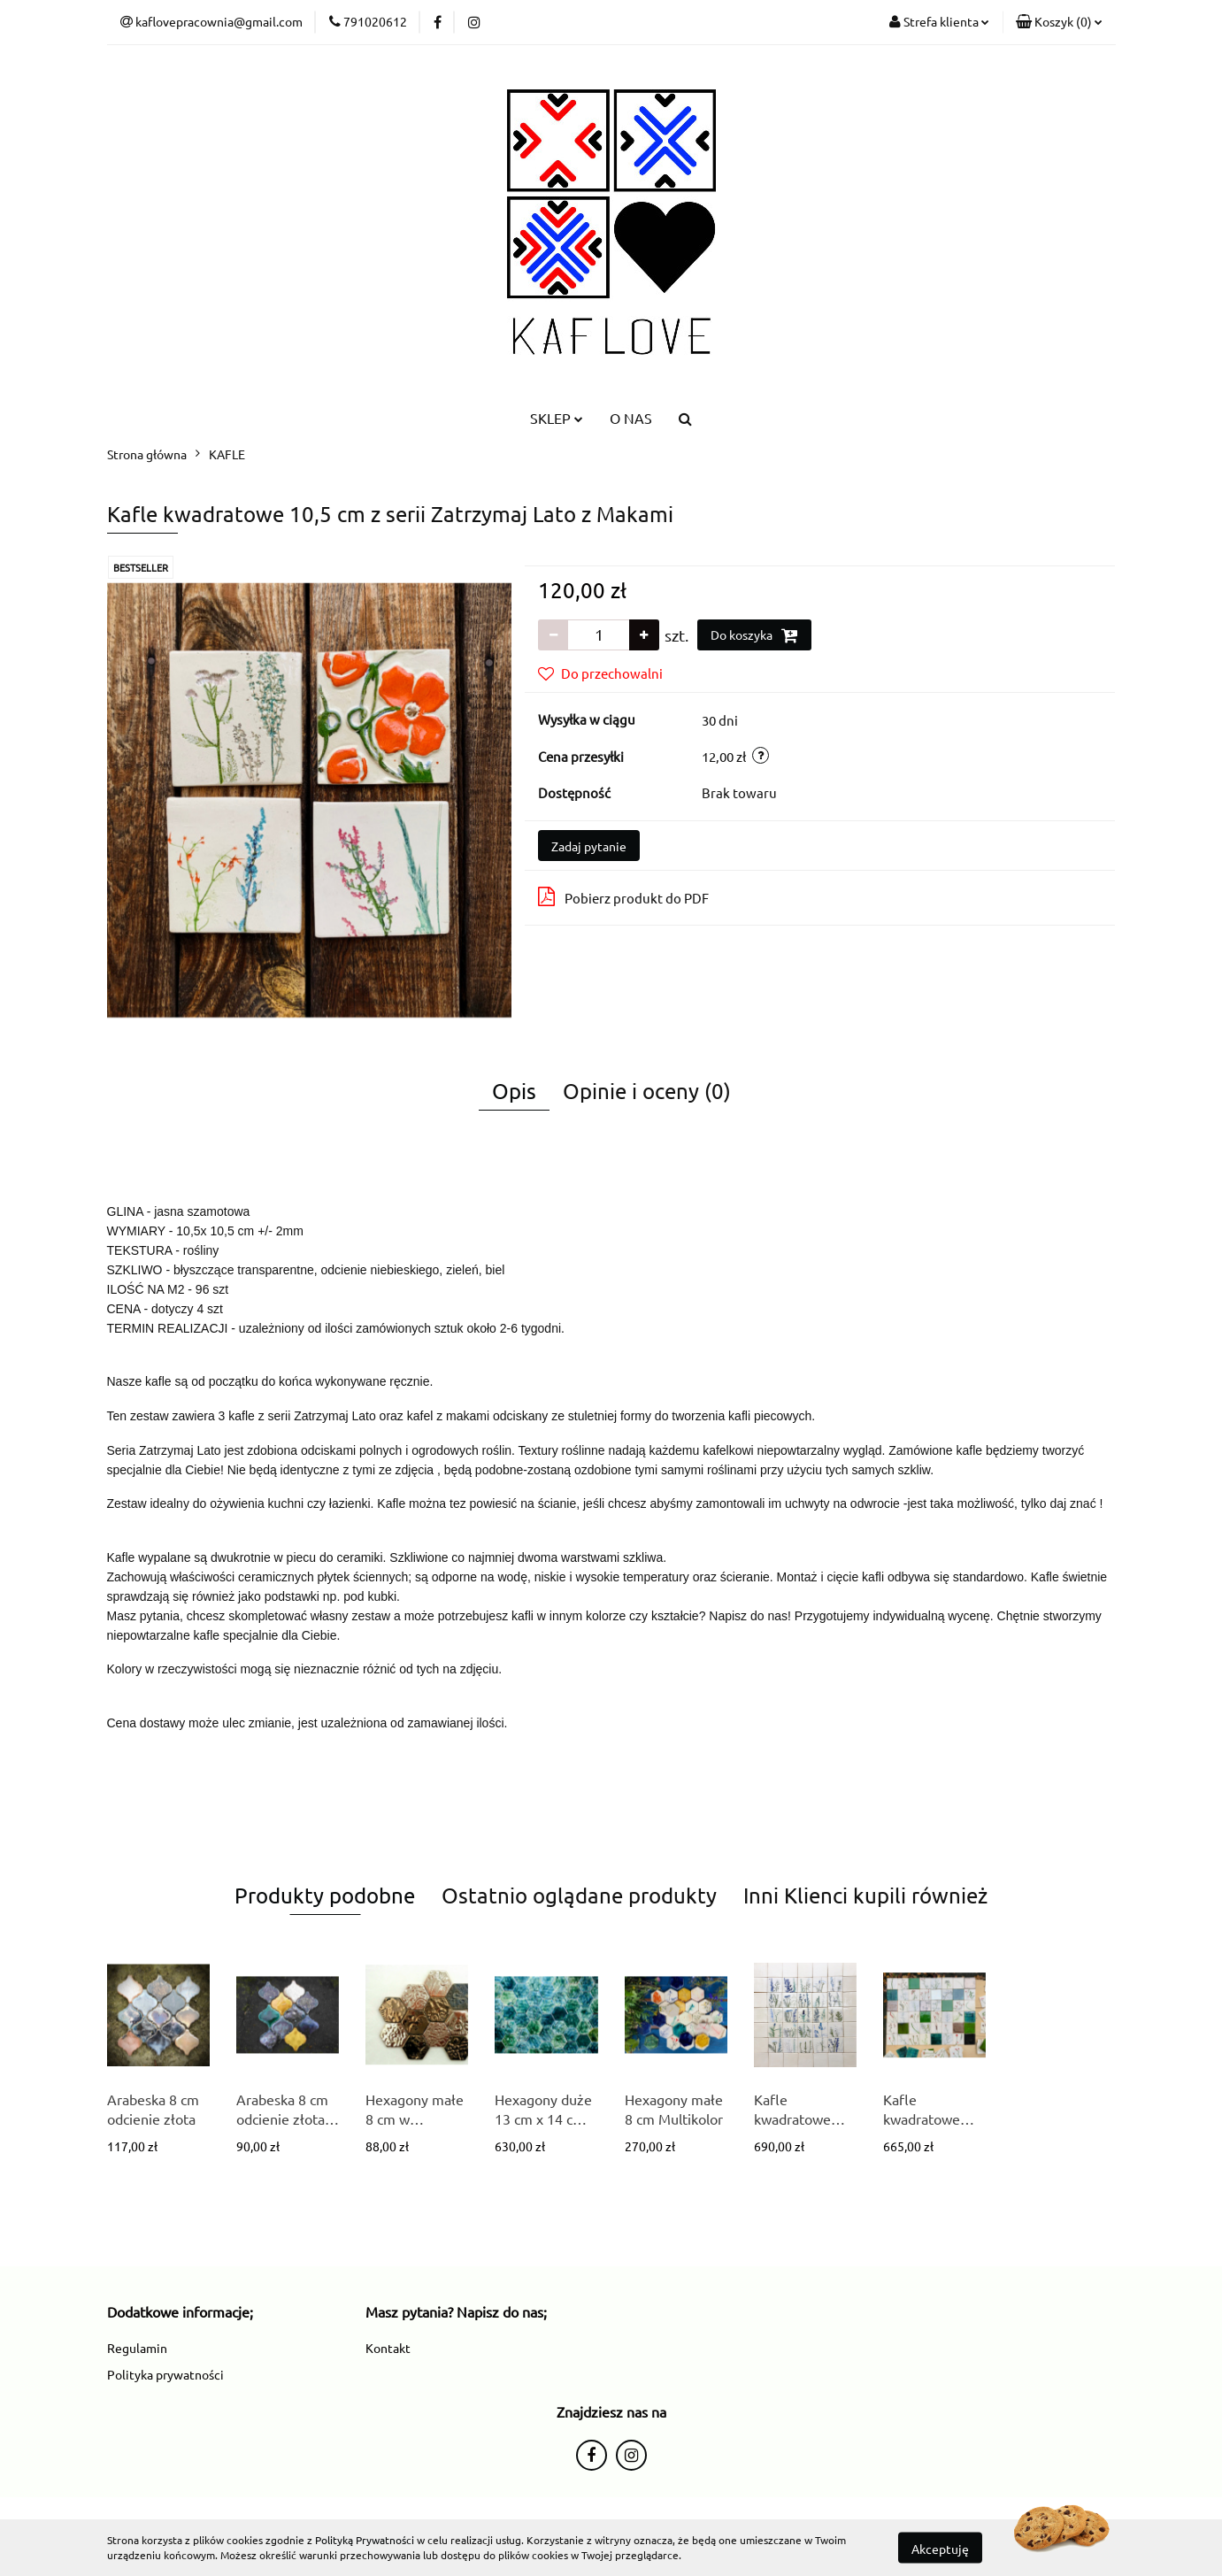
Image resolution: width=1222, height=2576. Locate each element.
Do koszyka (754, 635)
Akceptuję (940, 2548)
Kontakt (388, 2348)
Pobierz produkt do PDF (623, 896)
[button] (1059, 22)
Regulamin (137, 2348)
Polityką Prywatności (364, 2540)
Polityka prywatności (165, 2374)
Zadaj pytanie (588, 846)
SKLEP (556, 418)
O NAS (631, 418)
